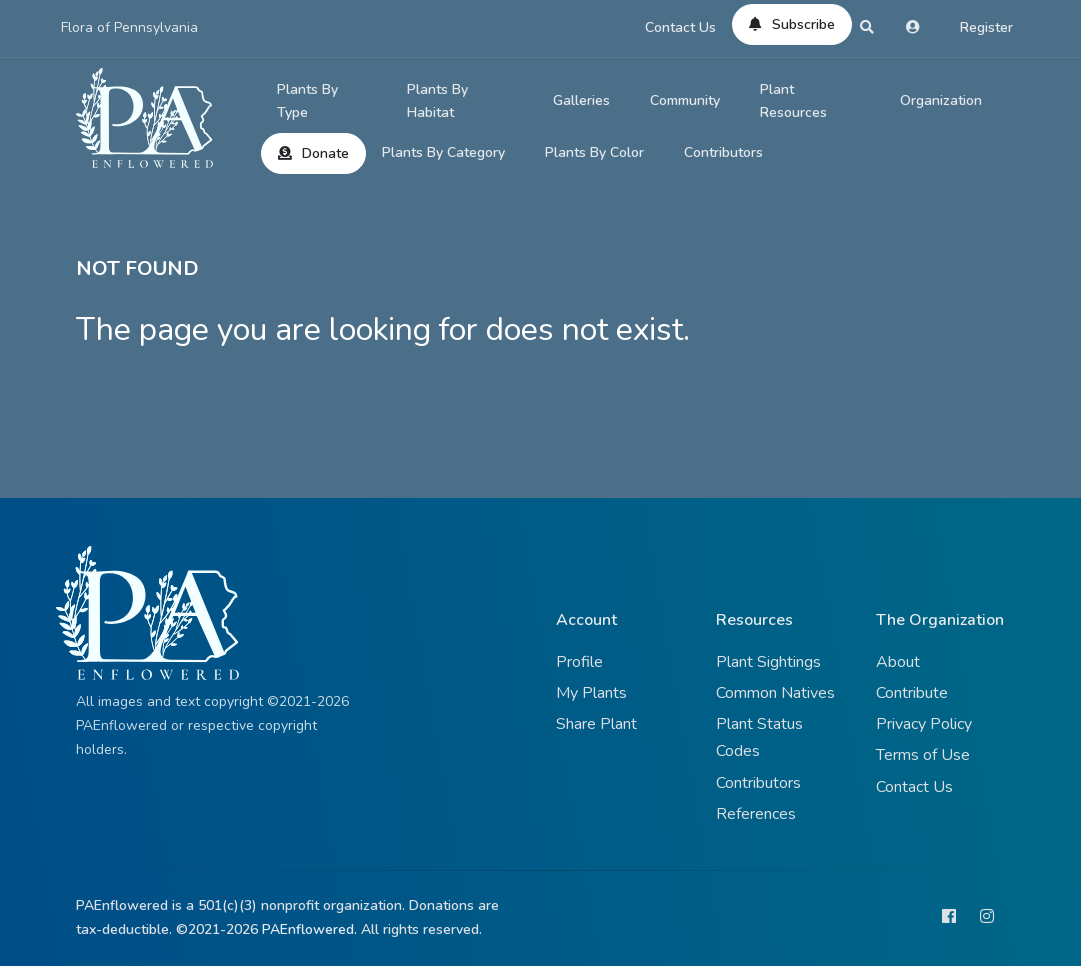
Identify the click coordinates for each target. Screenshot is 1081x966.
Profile (579, 662)
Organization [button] (941, 100)
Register (986, 27)
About (898, 662)
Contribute (912, 693)
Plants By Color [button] (594, 152)
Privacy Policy (924, 724)
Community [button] (685, 100)
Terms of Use (923, 755)
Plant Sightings (768, 662)
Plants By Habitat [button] (437, 101)
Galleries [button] (581, 100)
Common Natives (775, 693)
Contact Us (680, 27)
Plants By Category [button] (443, 152)
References (756, 814)
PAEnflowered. (309, 929)
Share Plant (596, 724)
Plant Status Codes (759, 737)
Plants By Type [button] (307, 101)
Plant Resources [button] (793, 101)
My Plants (591, 693)
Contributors (723, 152)
